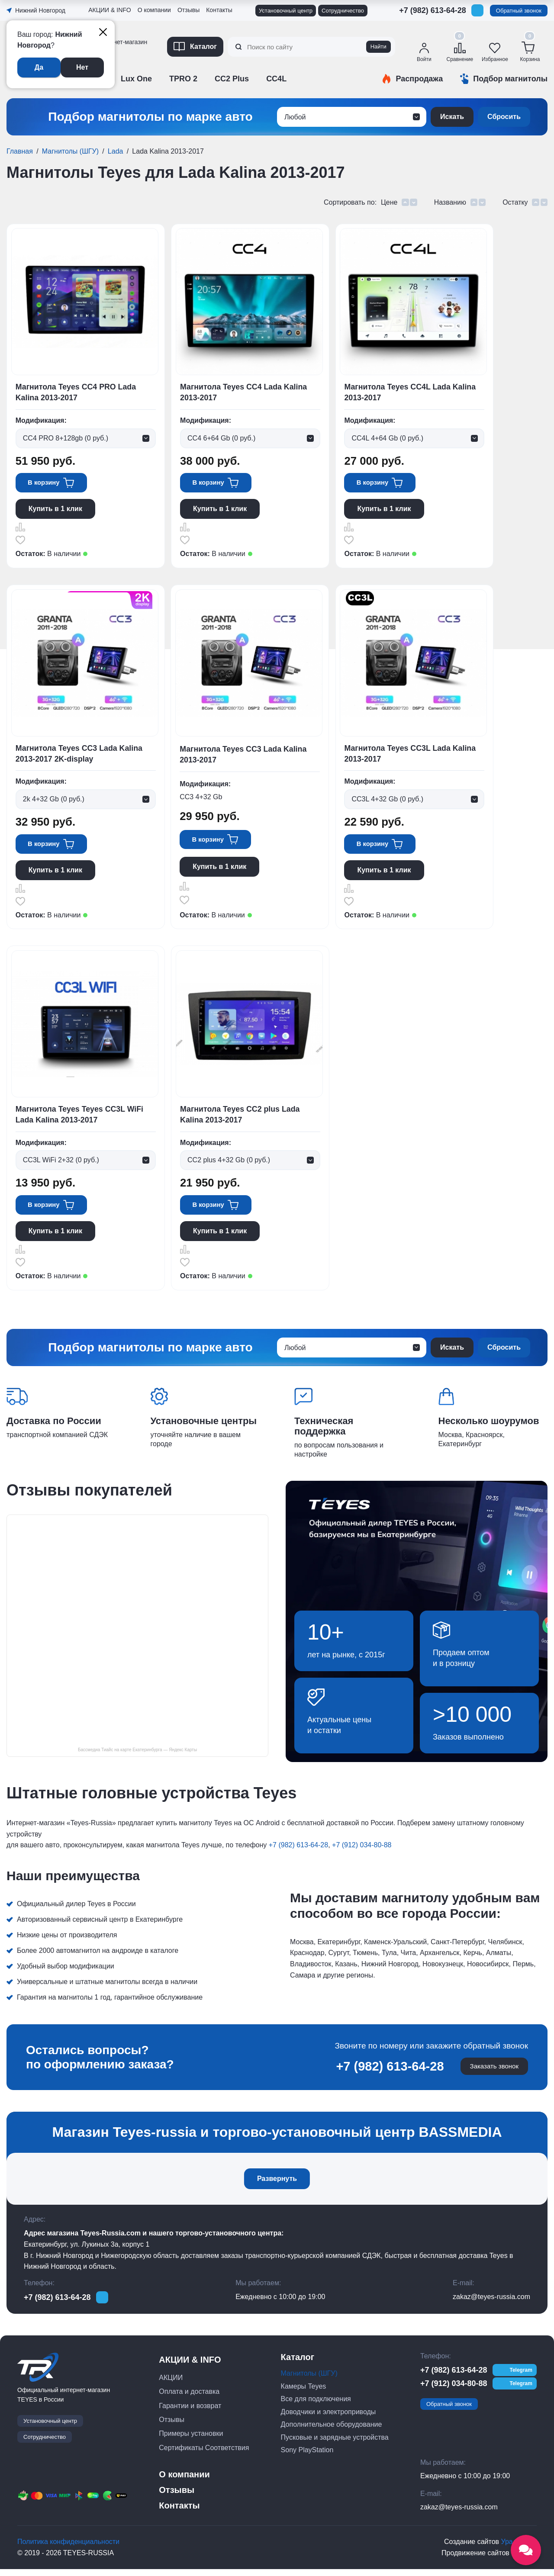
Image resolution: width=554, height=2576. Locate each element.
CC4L (276, 78)
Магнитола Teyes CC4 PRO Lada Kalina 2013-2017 (77, 392)
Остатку (515, 202)
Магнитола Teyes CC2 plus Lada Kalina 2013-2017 (241, 1119)
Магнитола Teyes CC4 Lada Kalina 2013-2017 (244, 392)
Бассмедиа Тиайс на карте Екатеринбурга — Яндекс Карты (137, 1756)
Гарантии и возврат (190, 2412)
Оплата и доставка (189, 2398)
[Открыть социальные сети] (526, 2550)
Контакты (219, 9)
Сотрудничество (343, 10)
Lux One (136, 78)
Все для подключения (316, 2405)
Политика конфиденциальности (68, 2548)
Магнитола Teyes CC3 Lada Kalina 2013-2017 (244, 757)
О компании (154, 9)
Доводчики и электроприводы (328, 2418)
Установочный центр (285, 10)
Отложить (20, 541)
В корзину (46, 483)
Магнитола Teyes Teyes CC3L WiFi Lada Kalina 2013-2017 (80, 1119)
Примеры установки (191, 2440)
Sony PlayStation (307, 2456)
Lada (115, 151)
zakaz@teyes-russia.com (491, 2303)
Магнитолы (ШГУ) (70, 151)
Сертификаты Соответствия (204, 2454)
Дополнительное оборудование (331, 2431)
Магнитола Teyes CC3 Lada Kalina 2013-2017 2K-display (80, 755)
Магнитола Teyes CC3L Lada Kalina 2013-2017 (412, 755)
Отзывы (188, 9)
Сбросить (504, 116)
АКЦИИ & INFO (109, 9)
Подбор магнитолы (510, 78)
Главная (19, 151)
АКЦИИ (171, 2384)
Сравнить (20, 528)
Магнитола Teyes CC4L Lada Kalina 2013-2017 (412, 392)
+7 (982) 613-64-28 (432, 10)
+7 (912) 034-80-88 (361, 1852)
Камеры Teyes (303, 2392)
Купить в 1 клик (55, 510)
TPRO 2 (183, 78)
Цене (390, 202)
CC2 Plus (232, 78)
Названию (451, 202)
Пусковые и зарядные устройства (335, 2443)
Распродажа (419, 78)
